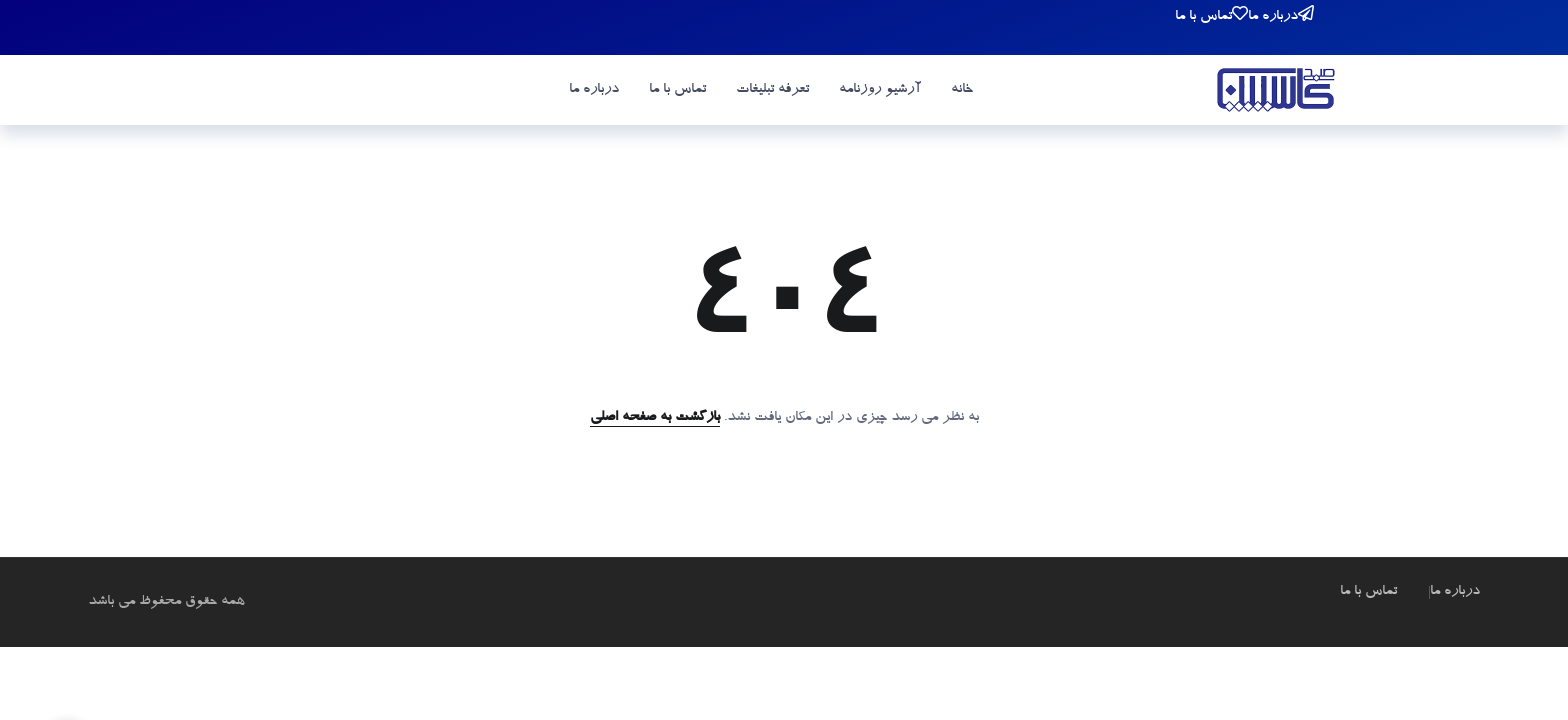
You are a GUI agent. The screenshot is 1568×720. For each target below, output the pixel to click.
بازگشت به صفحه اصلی (655, 418)
